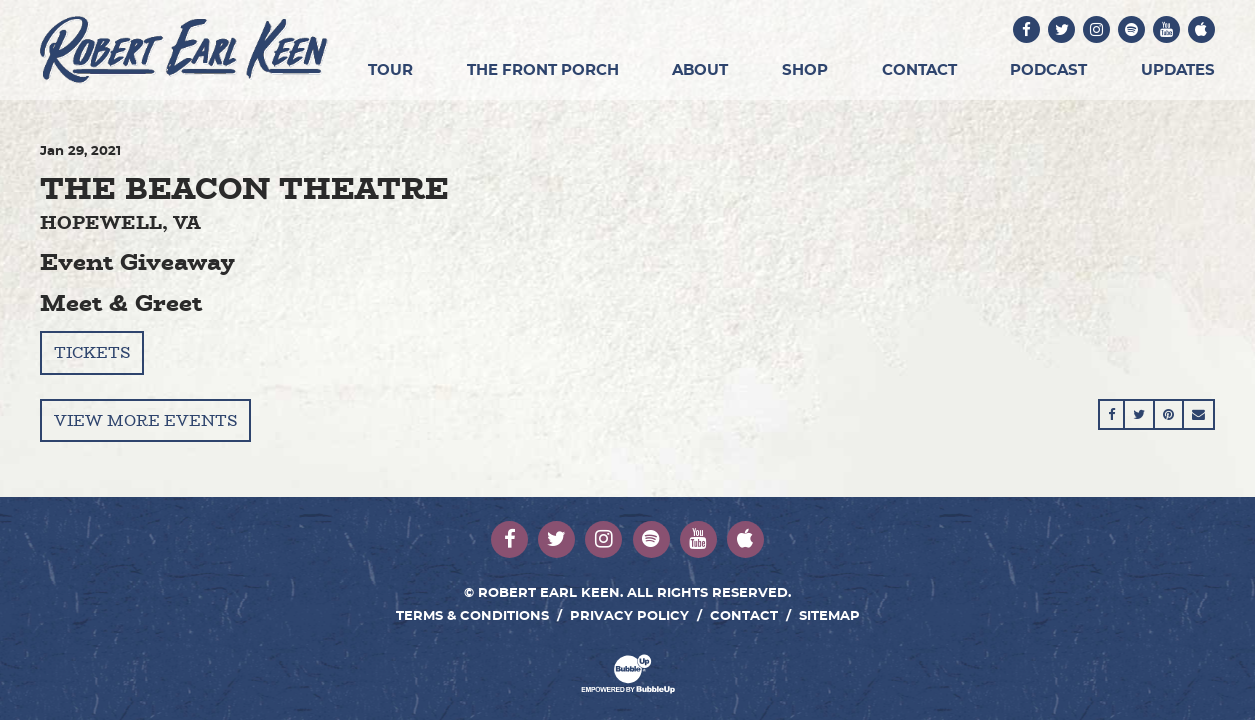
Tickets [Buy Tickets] (92, 352)
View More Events (145, 420)
